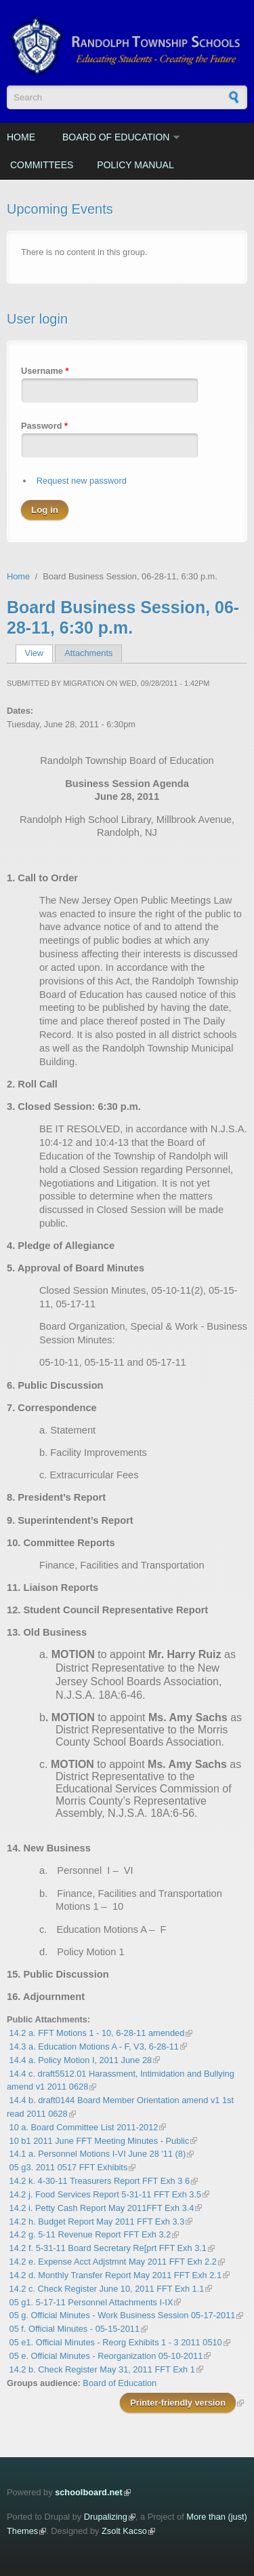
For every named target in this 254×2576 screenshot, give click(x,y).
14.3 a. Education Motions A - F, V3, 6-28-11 (94, 2046)
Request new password (82, 481)
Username (44, 371)
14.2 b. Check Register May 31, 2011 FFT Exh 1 (102, 2369)
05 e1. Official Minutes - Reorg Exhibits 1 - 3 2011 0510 (115, 2342)
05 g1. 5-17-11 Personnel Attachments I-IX (91, 2302)
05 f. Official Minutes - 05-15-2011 (74, 2329)
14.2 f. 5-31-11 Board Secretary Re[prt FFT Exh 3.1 (108, 2248)
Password (44, 426)
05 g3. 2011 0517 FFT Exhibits (68, 2167)
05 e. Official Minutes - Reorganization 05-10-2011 (106, 2356)
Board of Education (115, 137)
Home (21, 137)
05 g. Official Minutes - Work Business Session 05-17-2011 (122, 2315)
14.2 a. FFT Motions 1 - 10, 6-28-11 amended (97, 2033)
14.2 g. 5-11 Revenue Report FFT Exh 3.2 (90, 2234)
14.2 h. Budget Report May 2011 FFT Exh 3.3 (97, 2221)
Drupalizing (105, 2517)
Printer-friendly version (178, 2403)
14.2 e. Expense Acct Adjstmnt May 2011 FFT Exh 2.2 (113, 2261)
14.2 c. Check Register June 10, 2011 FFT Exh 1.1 (107, 2289)
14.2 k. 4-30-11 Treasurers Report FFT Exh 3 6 (99, 2181)
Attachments (88, 653)
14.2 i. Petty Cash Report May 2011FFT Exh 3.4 (101, 2208)
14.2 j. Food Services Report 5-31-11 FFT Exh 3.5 (105, 2194)
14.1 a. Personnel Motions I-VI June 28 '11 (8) (97, 2154)
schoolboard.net (89, 2492)
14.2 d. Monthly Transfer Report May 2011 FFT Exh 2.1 (115, 2275)
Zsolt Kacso (124, 2531)
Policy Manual (135, 164)
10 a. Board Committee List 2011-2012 (83, 2127)
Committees (41, 164)
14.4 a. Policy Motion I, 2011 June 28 (80, 2060)
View (39, 653)
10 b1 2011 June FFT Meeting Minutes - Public (99, 2141)
